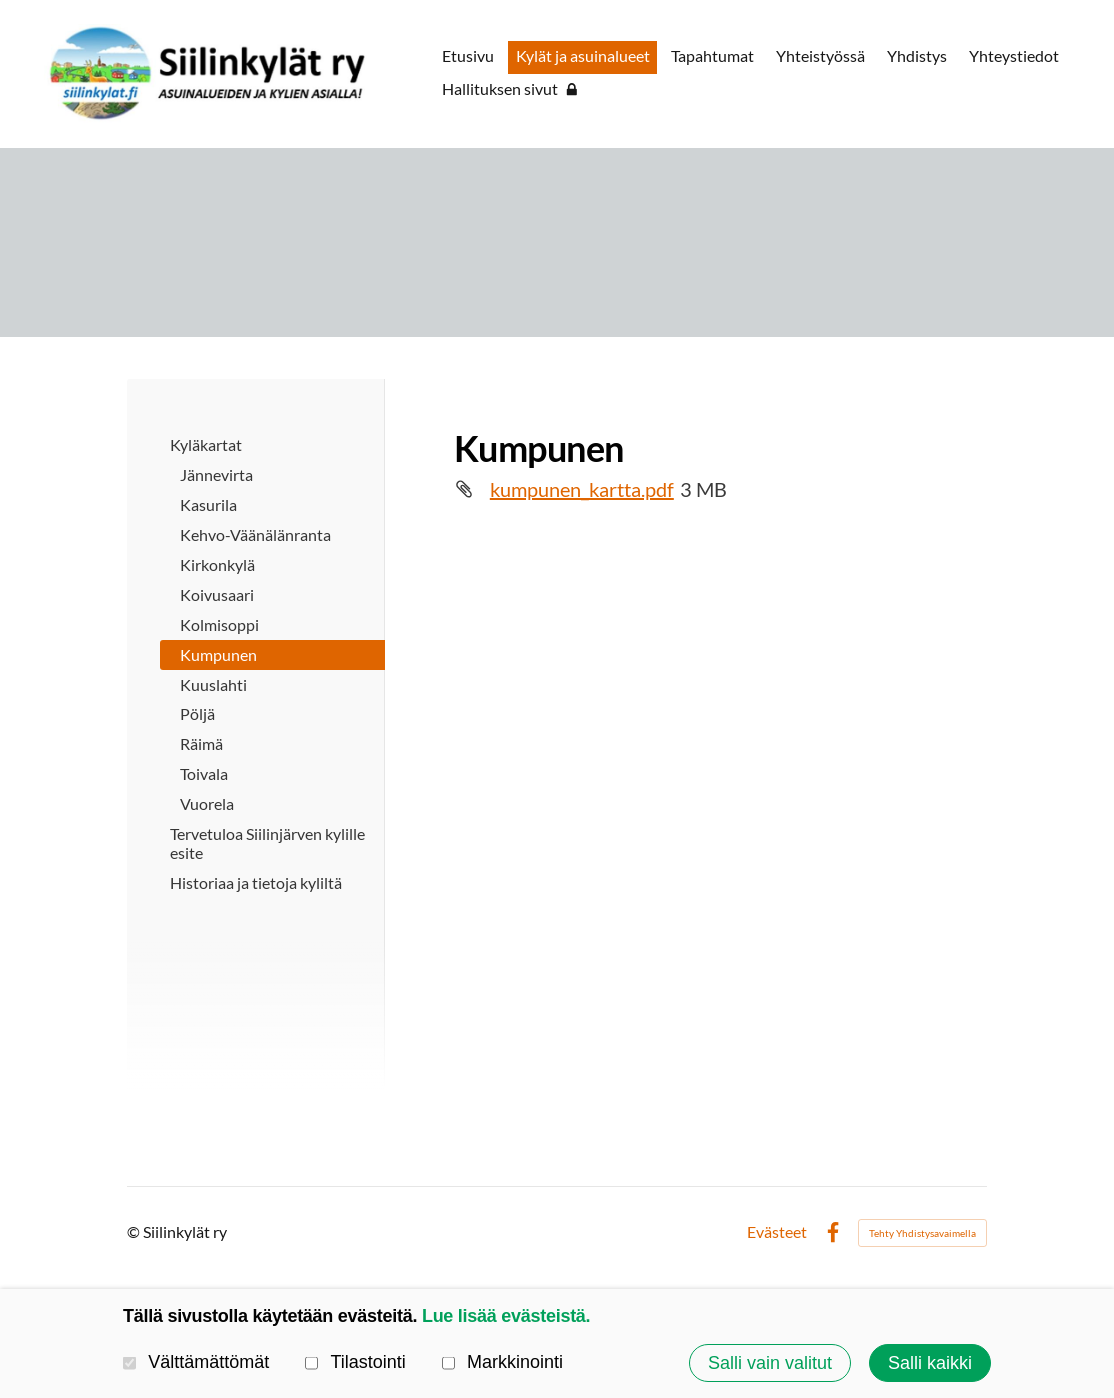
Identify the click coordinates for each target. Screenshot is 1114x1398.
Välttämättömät (196, 1363)
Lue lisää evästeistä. (506, 1316)
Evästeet (777, 1233)
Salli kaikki (930, 1363)
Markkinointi (502, 1363)
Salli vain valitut (770, 1363)
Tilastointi (355, 1363)
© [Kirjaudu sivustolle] (135, 1232)
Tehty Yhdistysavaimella (922, 1233)
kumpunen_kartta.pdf (582, 489)
